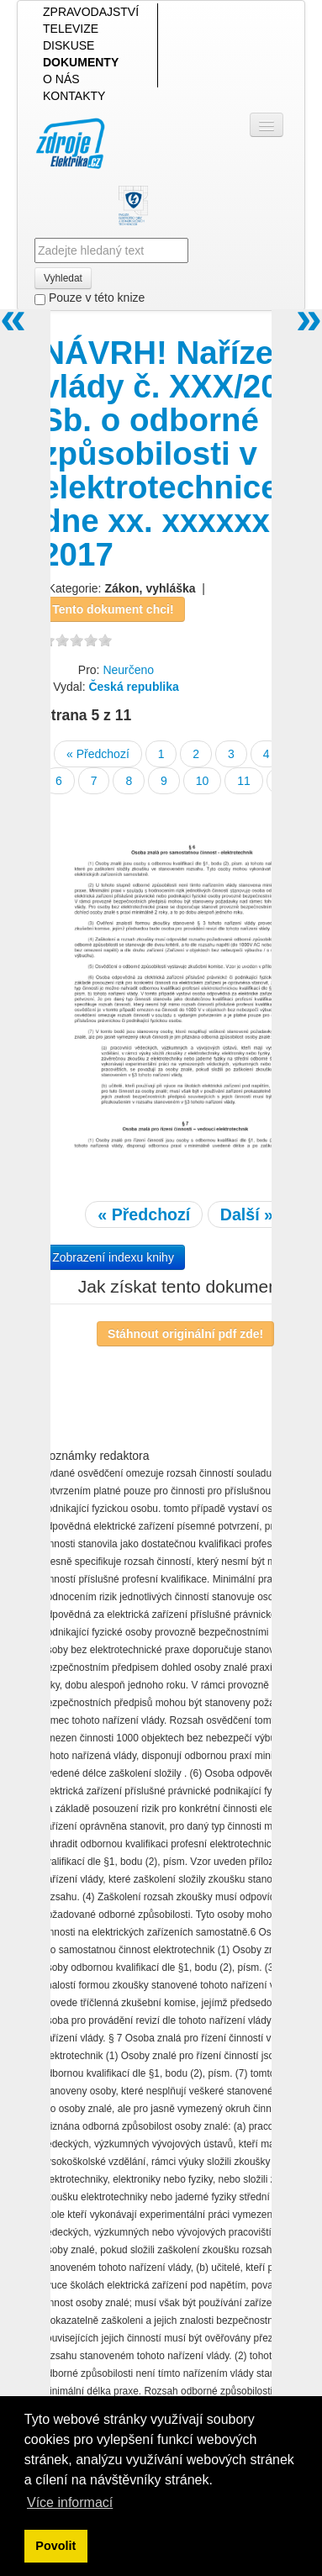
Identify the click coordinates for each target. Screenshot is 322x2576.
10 (202, 781)
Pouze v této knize (89, 298)
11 (244, 781)
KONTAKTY (74, 96)
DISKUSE (68, 45)
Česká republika (133, 686)
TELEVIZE (70, 28)
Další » (246, 1214)
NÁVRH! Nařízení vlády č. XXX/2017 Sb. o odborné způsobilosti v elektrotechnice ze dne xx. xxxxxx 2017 (181, 453)
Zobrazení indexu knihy (113, 1257)
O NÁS (61, 79)
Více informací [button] (70, 2502)
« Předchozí (97, 754)
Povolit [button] (55, 2545)
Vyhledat (63, 278)
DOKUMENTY (81, 62)
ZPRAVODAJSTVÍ (91, 11)
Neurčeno (128, 670)
